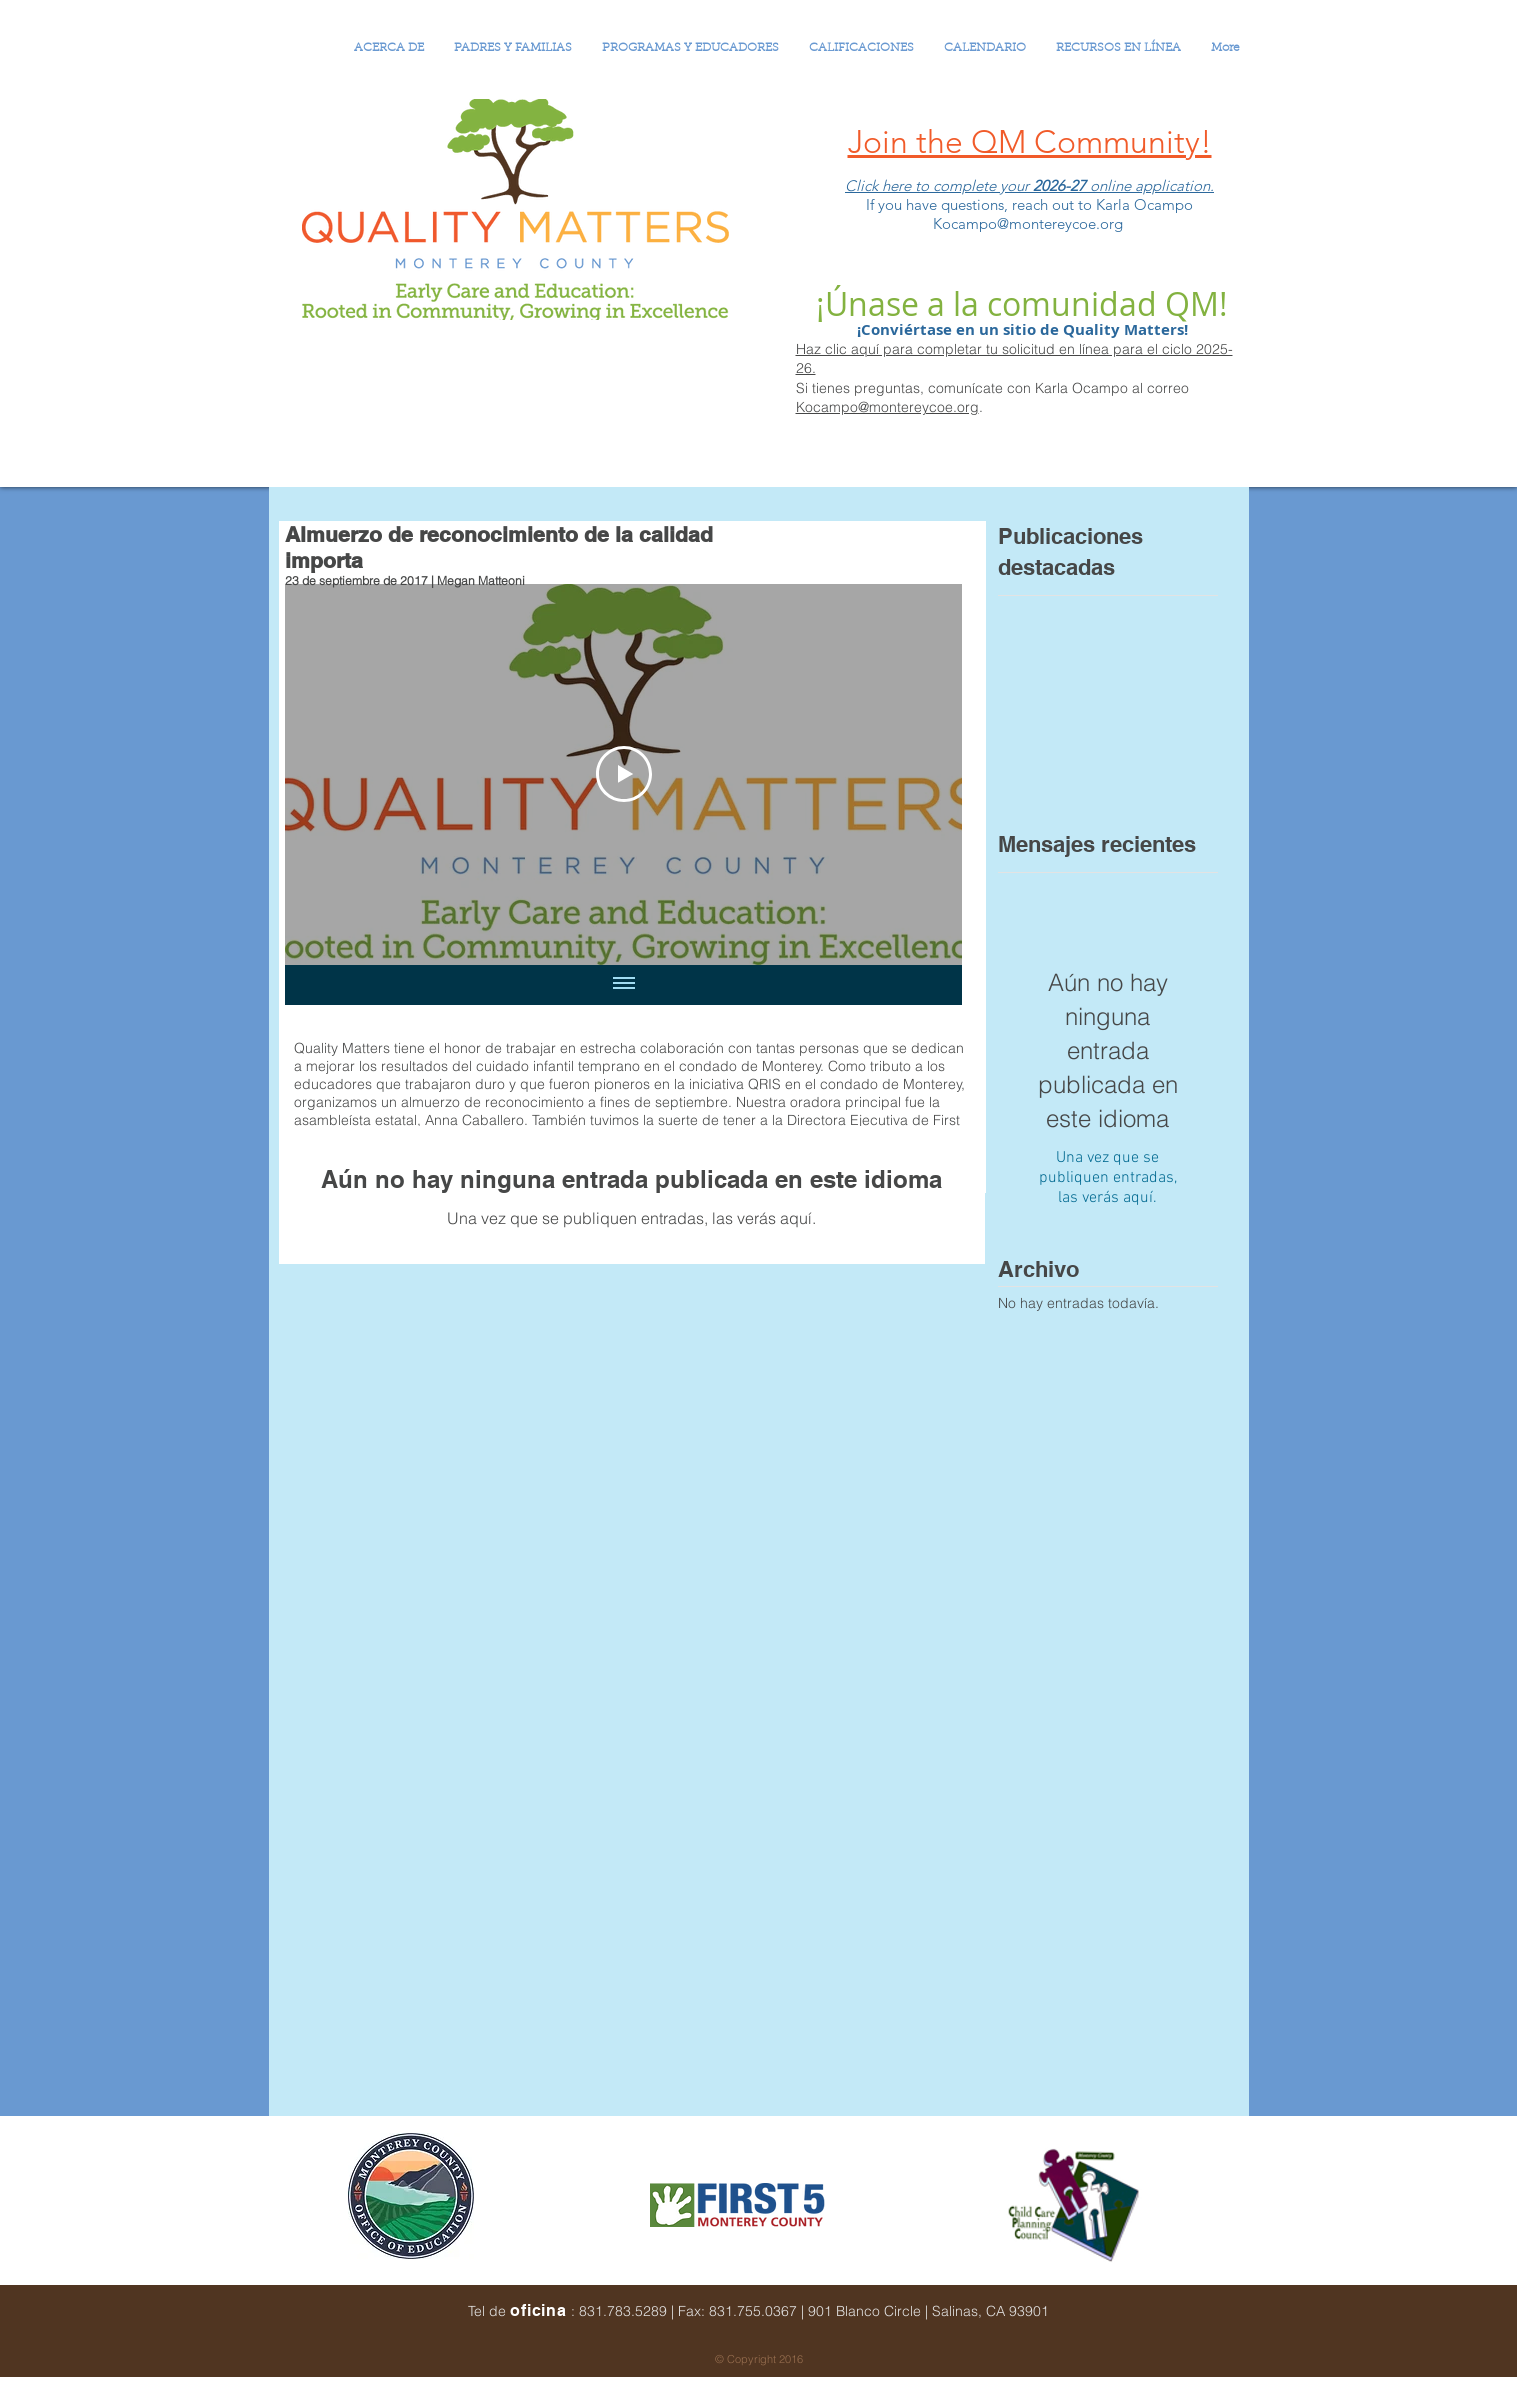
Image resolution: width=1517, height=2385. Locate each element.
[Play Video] (623, 774)
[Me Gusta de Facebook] (1130, 2326)
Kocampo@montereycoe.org (887, 407)
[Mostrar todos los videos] (623, 985)
